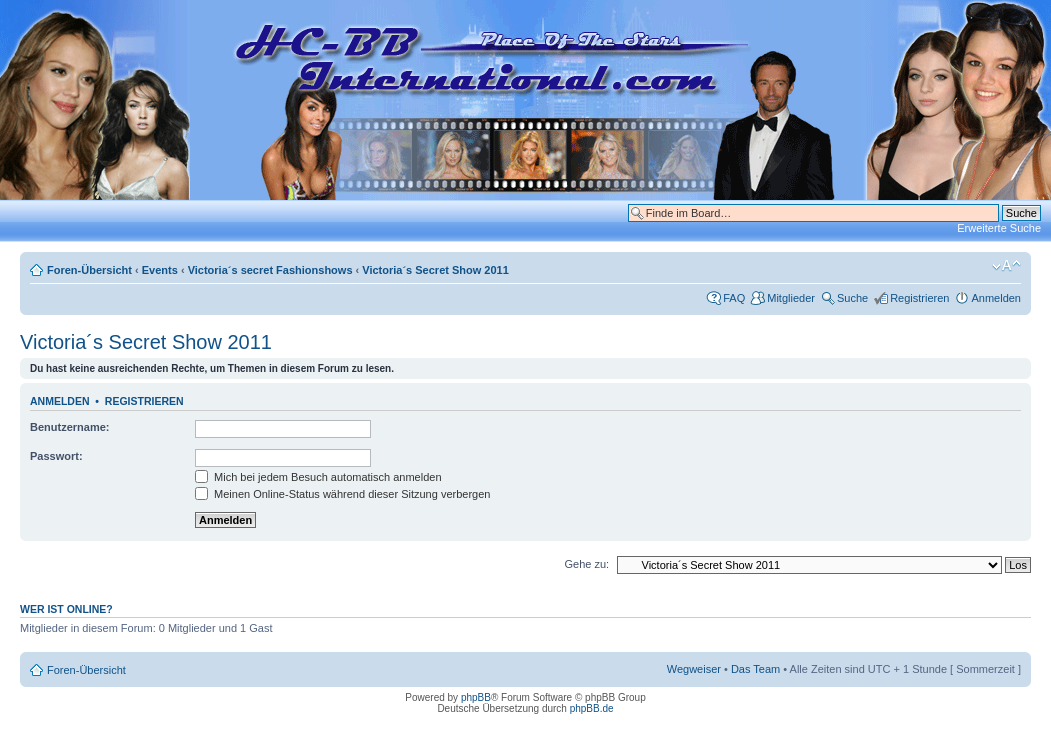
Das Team (755, 669)
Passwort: (56, 456)
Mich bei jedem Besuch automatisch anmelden (318, 477)
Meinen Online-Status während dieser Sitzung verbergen (342, 494)
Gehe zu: (586, 564)
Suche (852, 298)
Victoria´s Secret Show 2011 (435, 270)
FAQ (734, 298)
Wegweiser (694, 669)
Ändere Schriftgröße (1006, 266)
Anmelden (996, 298)
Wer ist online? (66, 609)
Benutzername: (69, 427)
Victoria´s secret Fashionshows (270, 270)
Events (160, 270)
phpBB (476, 697)
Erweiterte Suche (999, 228)
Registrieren (919, 298)
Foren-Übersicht (89, 270)
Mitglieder (791, 298)
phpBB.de (592, 708)
